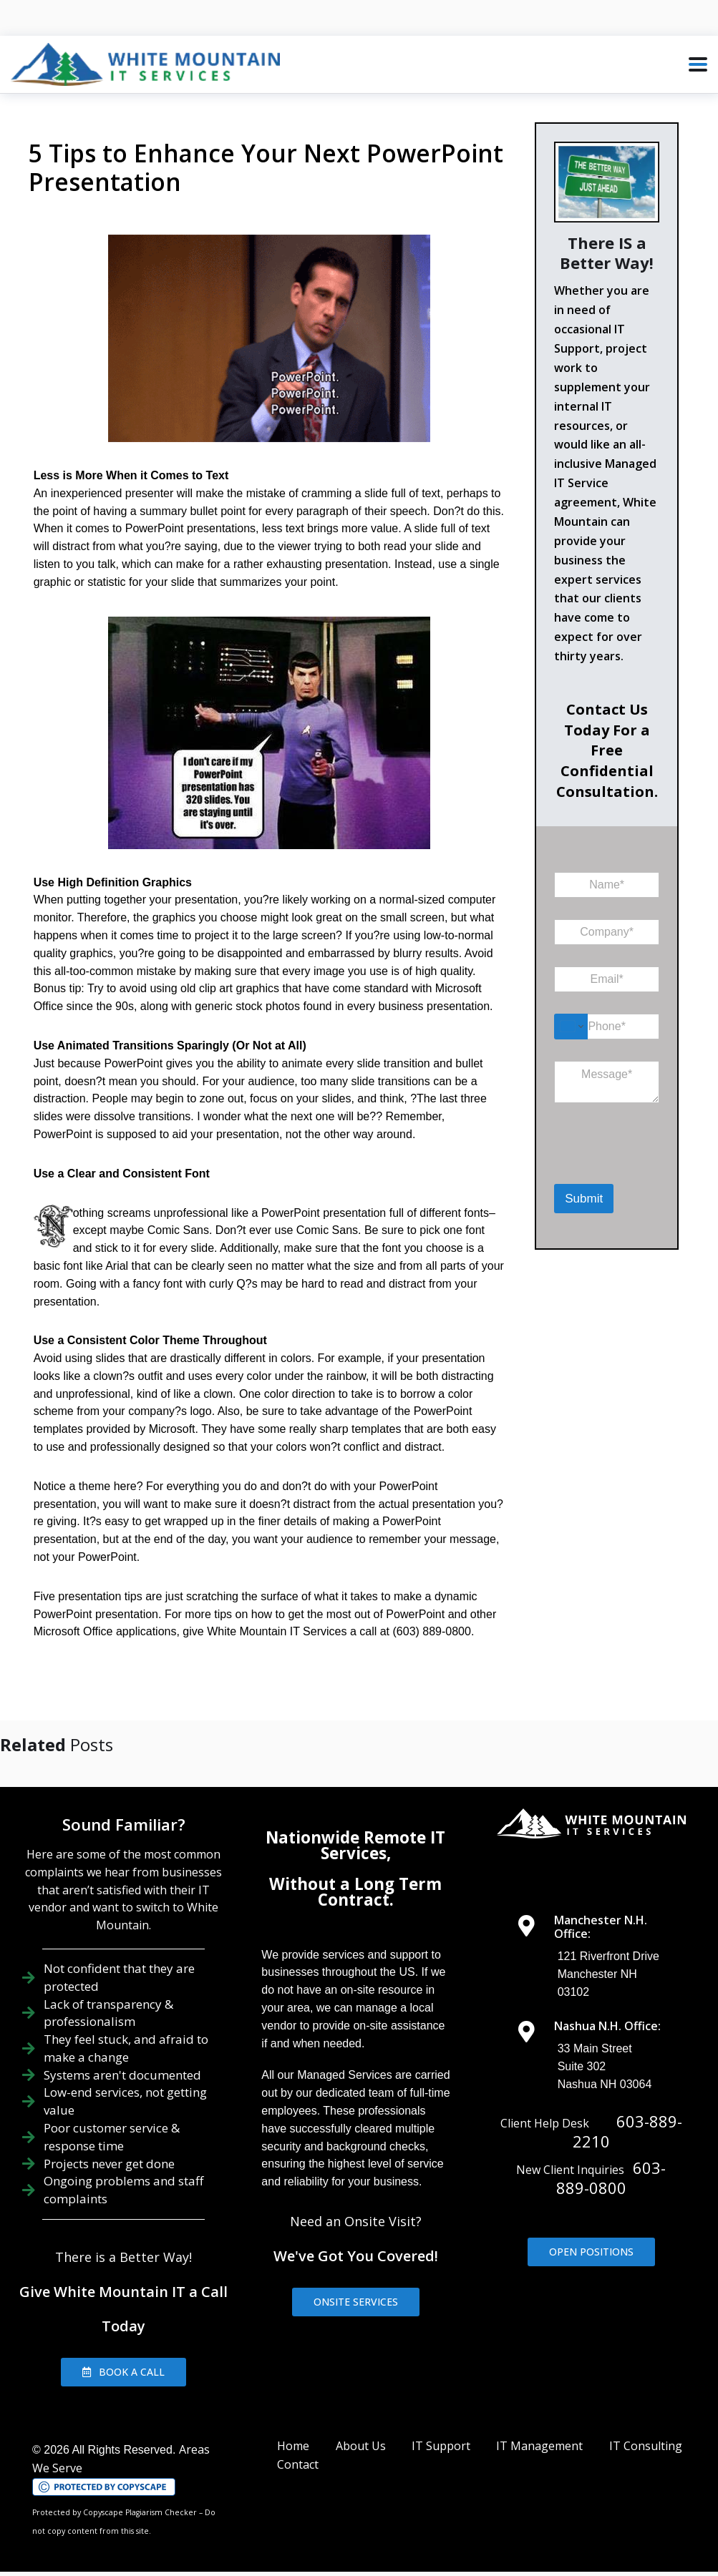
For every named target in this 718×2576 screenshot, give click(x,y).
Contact (298, 2446)
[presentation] (628, 1165)
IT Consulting (645, 2428)
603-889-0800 (611, 2159)
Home (293, 2428)
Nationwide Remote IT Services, (355, 1827)
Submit (584, 1198)
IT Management (539, 2428)
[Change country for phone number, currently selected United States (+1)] (571, 1026)
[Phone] (606, 1026)
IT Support (441, 2428)
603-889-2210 (627, 2114)
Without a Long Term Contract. (355, 1874)
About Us (361, 2428)
